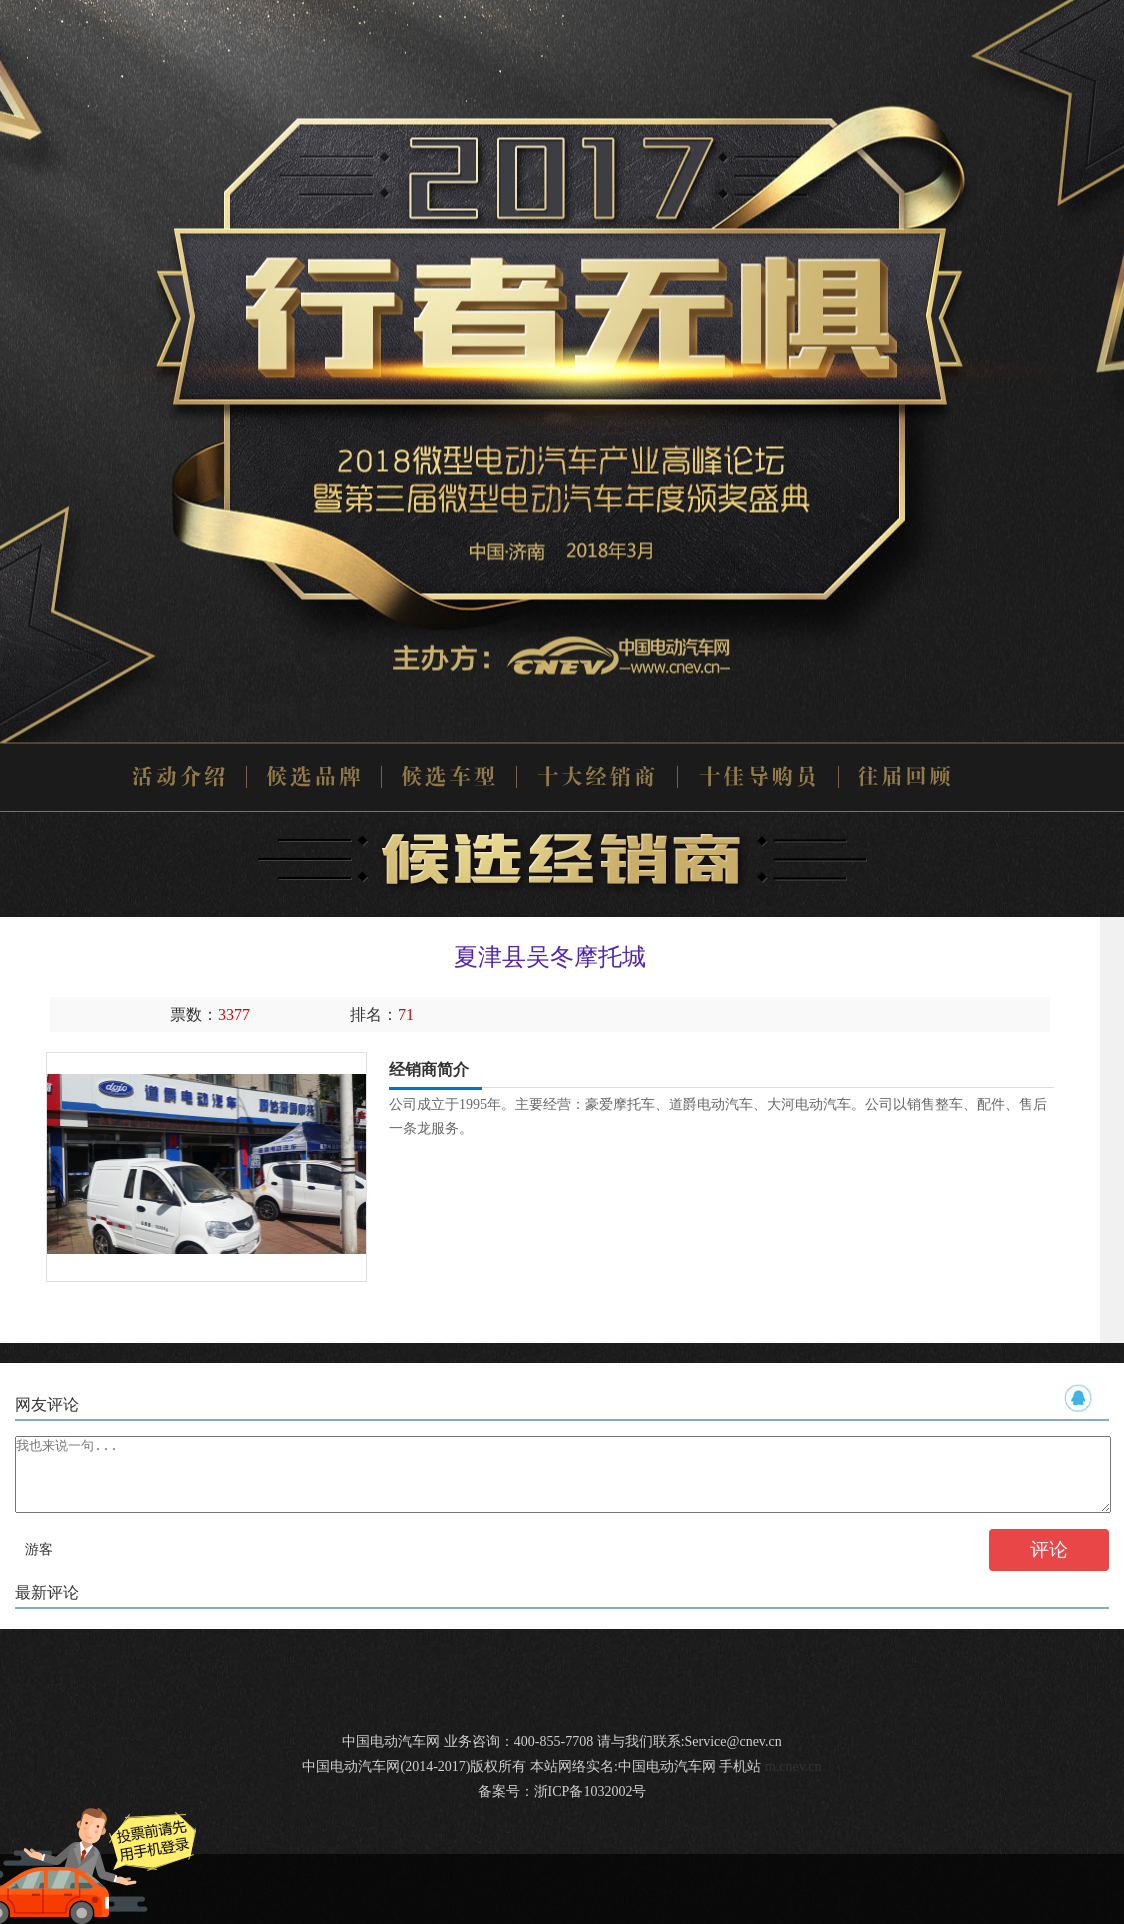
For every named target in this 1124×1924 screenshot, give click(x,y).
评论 (1049, 1564)
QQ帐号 (1079, 1398)
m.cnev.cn (793, 1781)
